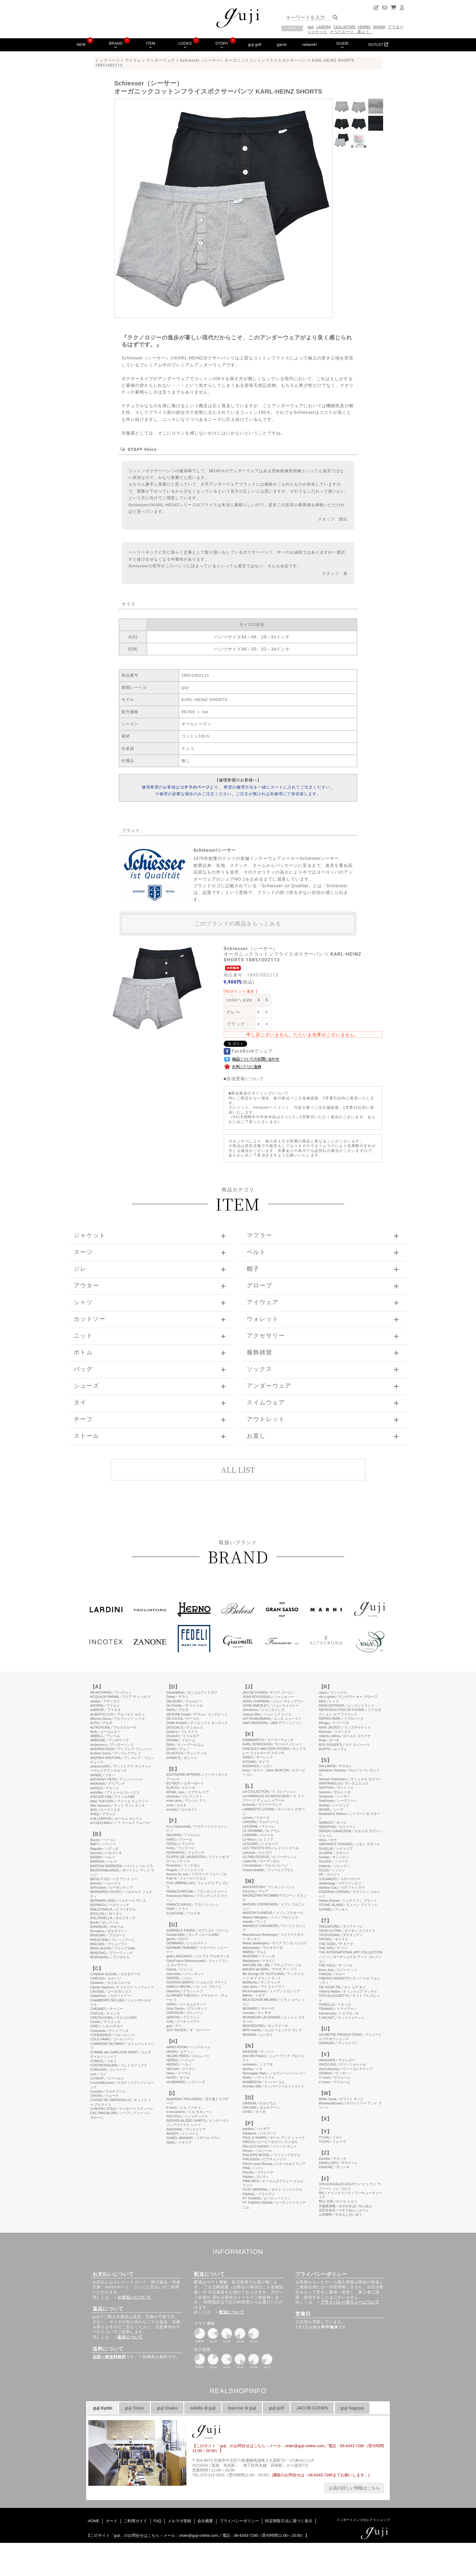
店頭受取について (245, 1078)
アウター (395, 27)
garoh (282, 44)
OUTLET (378, 44)
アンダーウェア (160, 60)
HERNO (364, 27)
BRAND (116, 45)
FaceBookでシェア (248, 1051)
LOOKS (185, 45)
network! (309, 44)
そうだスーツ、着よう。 (351, 31)
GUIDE (342, 45)
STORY (222, 45)
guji (311, 27)
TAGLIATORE (344, 27)
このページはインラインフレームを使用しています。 (238, 2067)
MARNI (379, 27)
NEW (81, 44)
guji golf (254, 44)
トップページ (107, 60)
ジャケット (317, 31)
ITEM (150, 45)
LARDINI (323, 27)
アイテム (133, 60)
